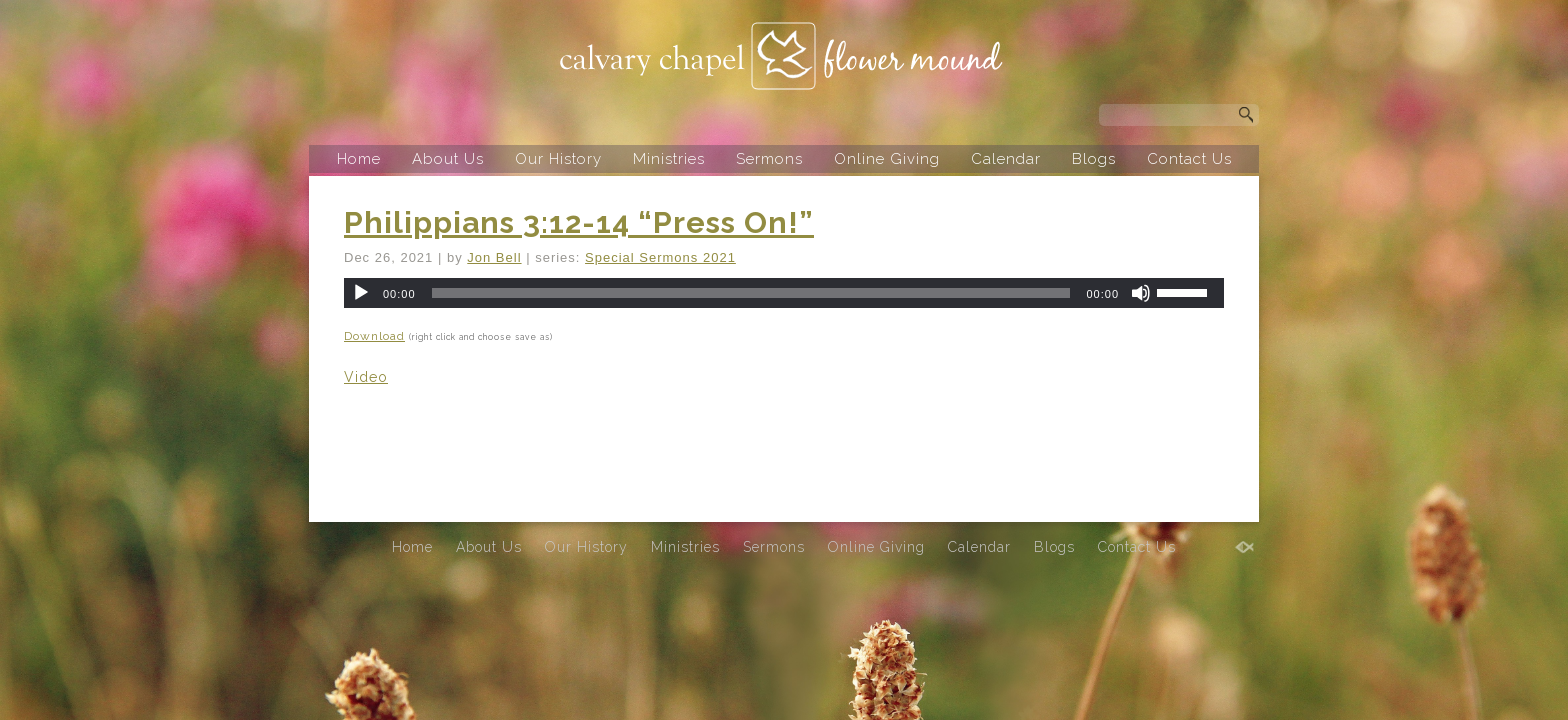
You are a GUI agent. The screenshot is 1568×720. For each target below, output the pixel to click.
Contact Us (1189, 159)
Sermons (769, 159)
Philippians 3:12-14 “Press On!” (579, 222)
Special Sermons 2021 (660, 257)
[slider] (751, 293)
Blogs (1094, 159)
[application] (784, 293)
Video (366, 377)
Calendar (1006, 159)
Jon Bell (494, 257)
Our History (558, 159)
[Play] (361, 293)
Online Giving (887, 159)
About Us (448, 159)
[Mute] (1141, 293)
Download (374, 336)
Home (359, 159)
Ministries (669, 159)
